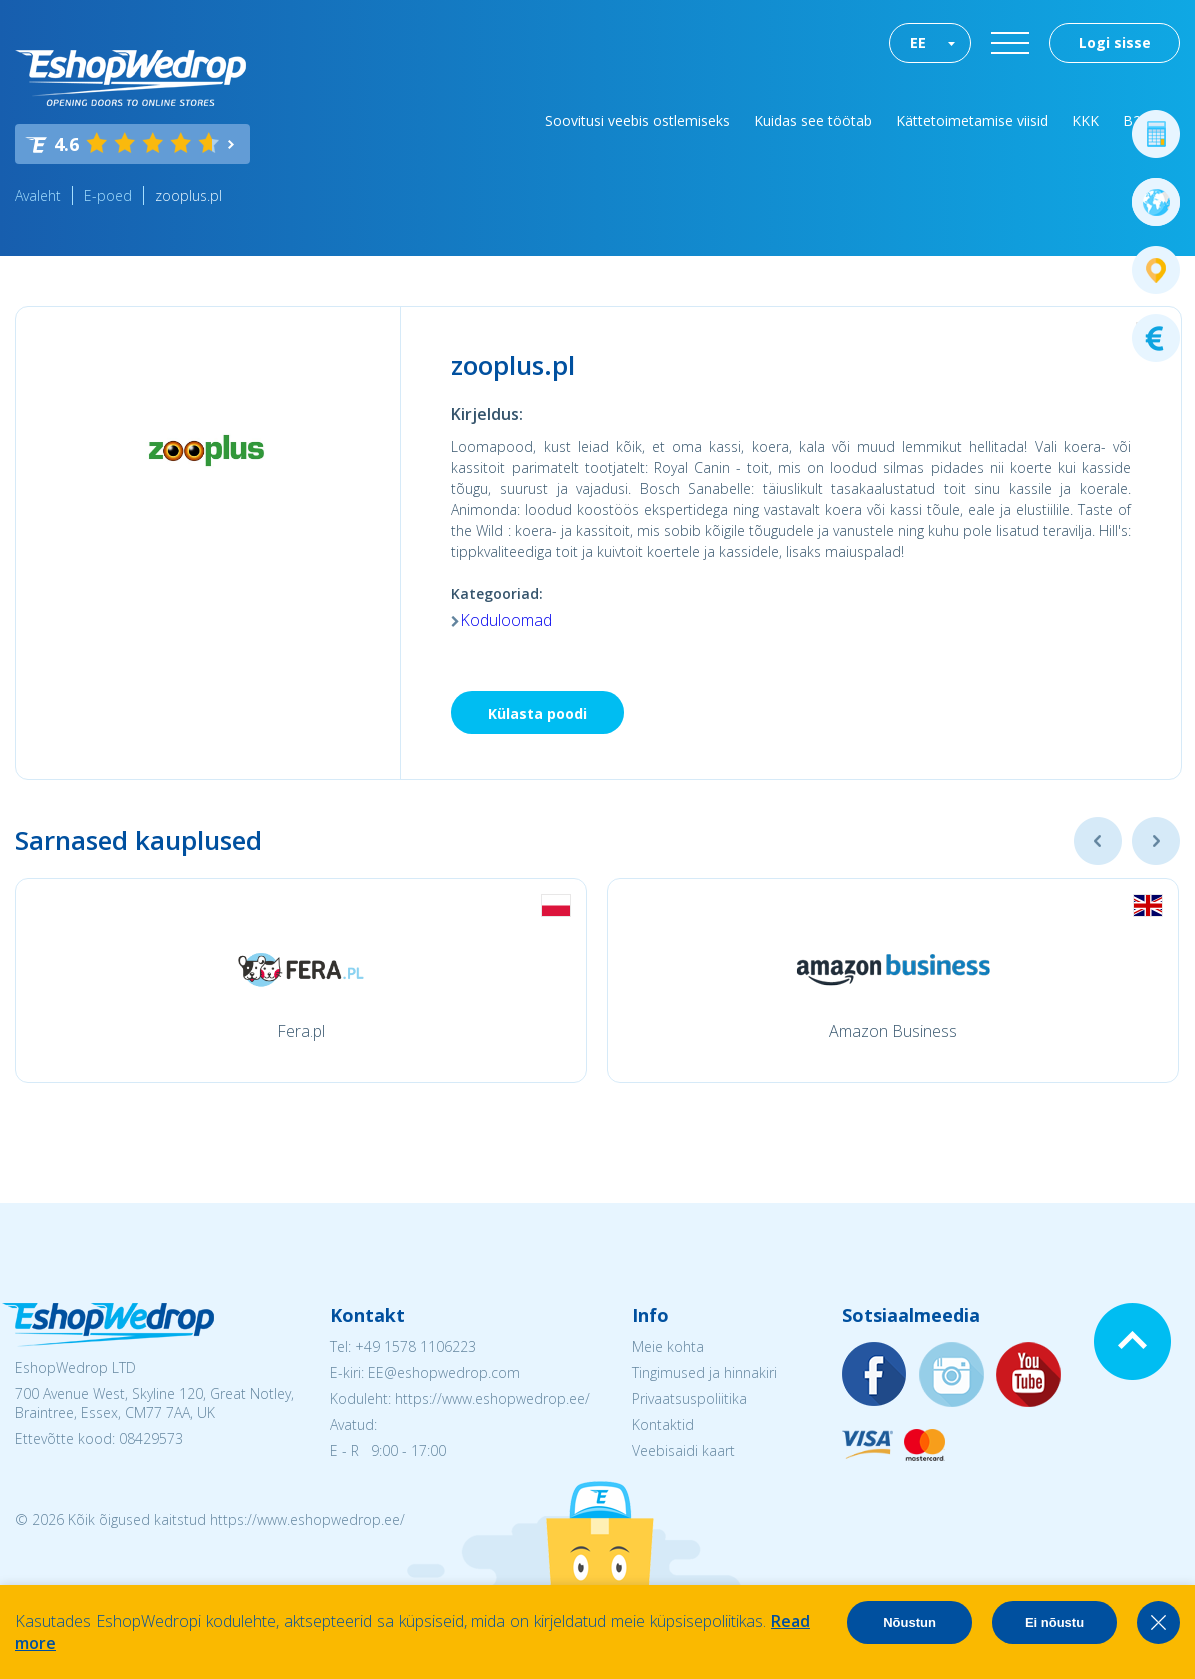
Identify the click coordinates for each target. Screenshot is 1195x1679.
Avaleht (38, 195)
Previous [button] (1098, 841)
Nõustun (909, 1622)
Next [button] (1156, 841)
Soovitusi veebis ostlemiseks (637, 120)
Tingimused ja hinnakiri (704, 1372)
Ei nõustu (1054, 1622)
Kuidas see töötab (813, 120)
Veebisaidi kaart (683, 1450)
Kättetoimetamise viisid (972, 120)
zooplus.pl (188, 195)
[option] (301, 980)
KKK (1085, 120)
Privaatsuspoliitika (689, 1398)
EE (918, 42)
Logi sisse (1115, 42)
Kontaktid (663, 1424)
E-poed (108, 195)
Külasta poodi (537, 713)
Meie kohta (668, 1346)
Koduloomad (506, 620)
